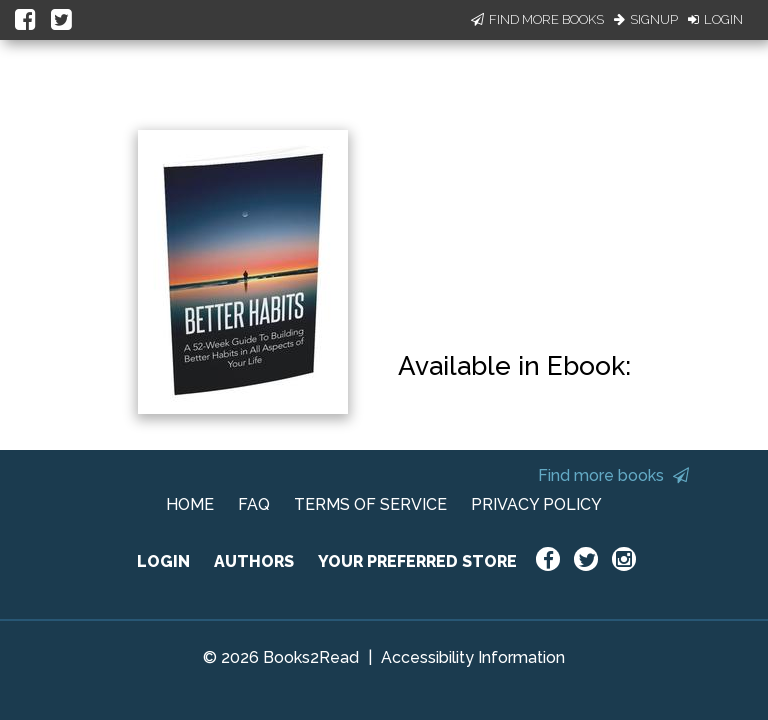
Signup (646, 19)
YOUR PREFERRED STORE (417, 561)
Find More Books (537, 19)
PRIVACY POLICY (536, 504)
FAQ (254, 504)
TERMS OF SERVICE (370, 504)
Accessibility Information (473, 657)
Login (715, 19)
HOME (190, 504)
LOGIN (163, 561)
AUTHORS (254, 561)
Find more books (613, 475)
